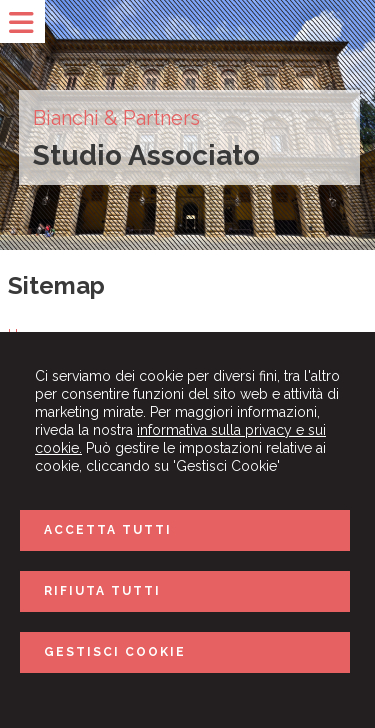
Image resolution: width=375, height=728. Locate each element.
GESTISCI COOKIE (115, 652)
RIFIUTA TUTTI (102, 591)
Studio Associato (146, 155)
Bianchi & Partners (116, 118)
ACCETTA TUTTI (108, 530)
